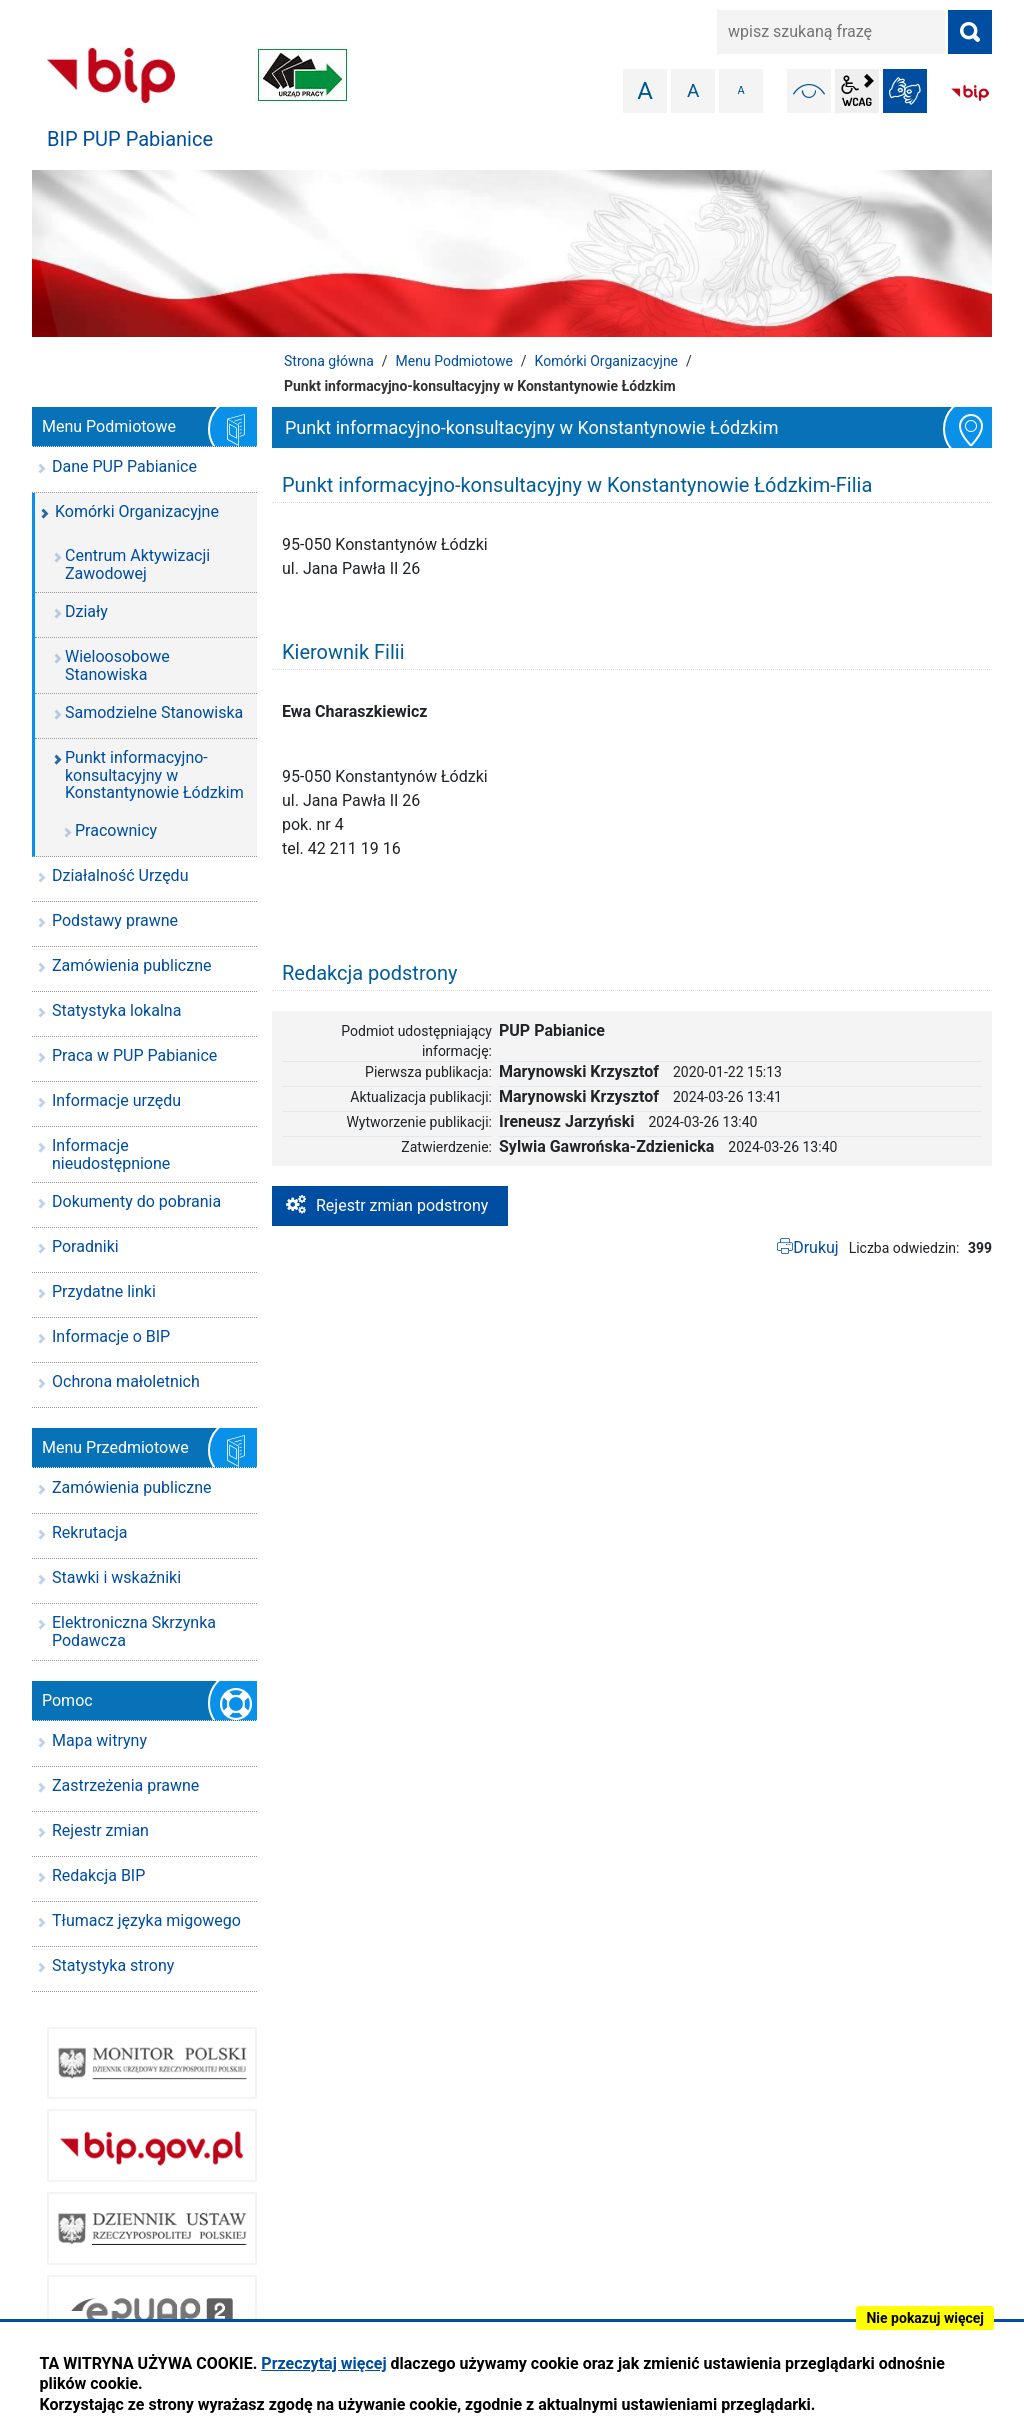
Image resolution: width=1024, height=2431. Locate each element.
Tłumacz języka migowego (146, 1920)
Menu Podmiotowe (454, 361)
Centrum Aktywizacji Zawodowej (137, 564)
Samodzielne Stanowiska (154, 712)
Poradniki (85, 1246)
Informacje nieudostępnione (111, 1154)
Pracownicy (116, 830)
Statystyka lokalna (116, 1010)
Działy (86, 611)
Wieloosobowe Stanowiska (117, 665)
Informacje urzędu (116, 1100)
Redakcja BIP (98, 1875)
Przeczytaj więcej (323, 2363)
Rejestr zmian (100, 1830)
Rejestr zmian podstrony (402, 1205)
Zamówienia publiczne (131, 965)
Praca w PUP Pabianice (134, 1055)
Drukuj (816, 1247)
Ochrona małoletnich (126, 1381)
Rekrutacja (90, 1532)
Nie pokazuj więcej (925, 2318)
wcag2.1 (857, 91)
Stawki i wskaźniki (116, 1577)
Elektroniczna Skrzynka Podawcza (134, 1631)
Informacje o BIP (111, 1336)
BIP (970, 93)
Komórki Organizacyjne (606, 361)
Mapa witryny (99, 1740)
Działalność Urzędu (120, 875)
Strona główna (329, 361)
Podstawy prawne (115, 920)
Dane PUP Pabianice (124, 466)
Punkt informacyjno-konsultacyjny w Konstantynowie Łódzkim (154, 775)
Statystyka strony (113, 1965)
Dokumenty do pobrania (136, 1201)
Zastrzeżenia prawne (125, 1785)
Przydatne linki (104, 1291)
